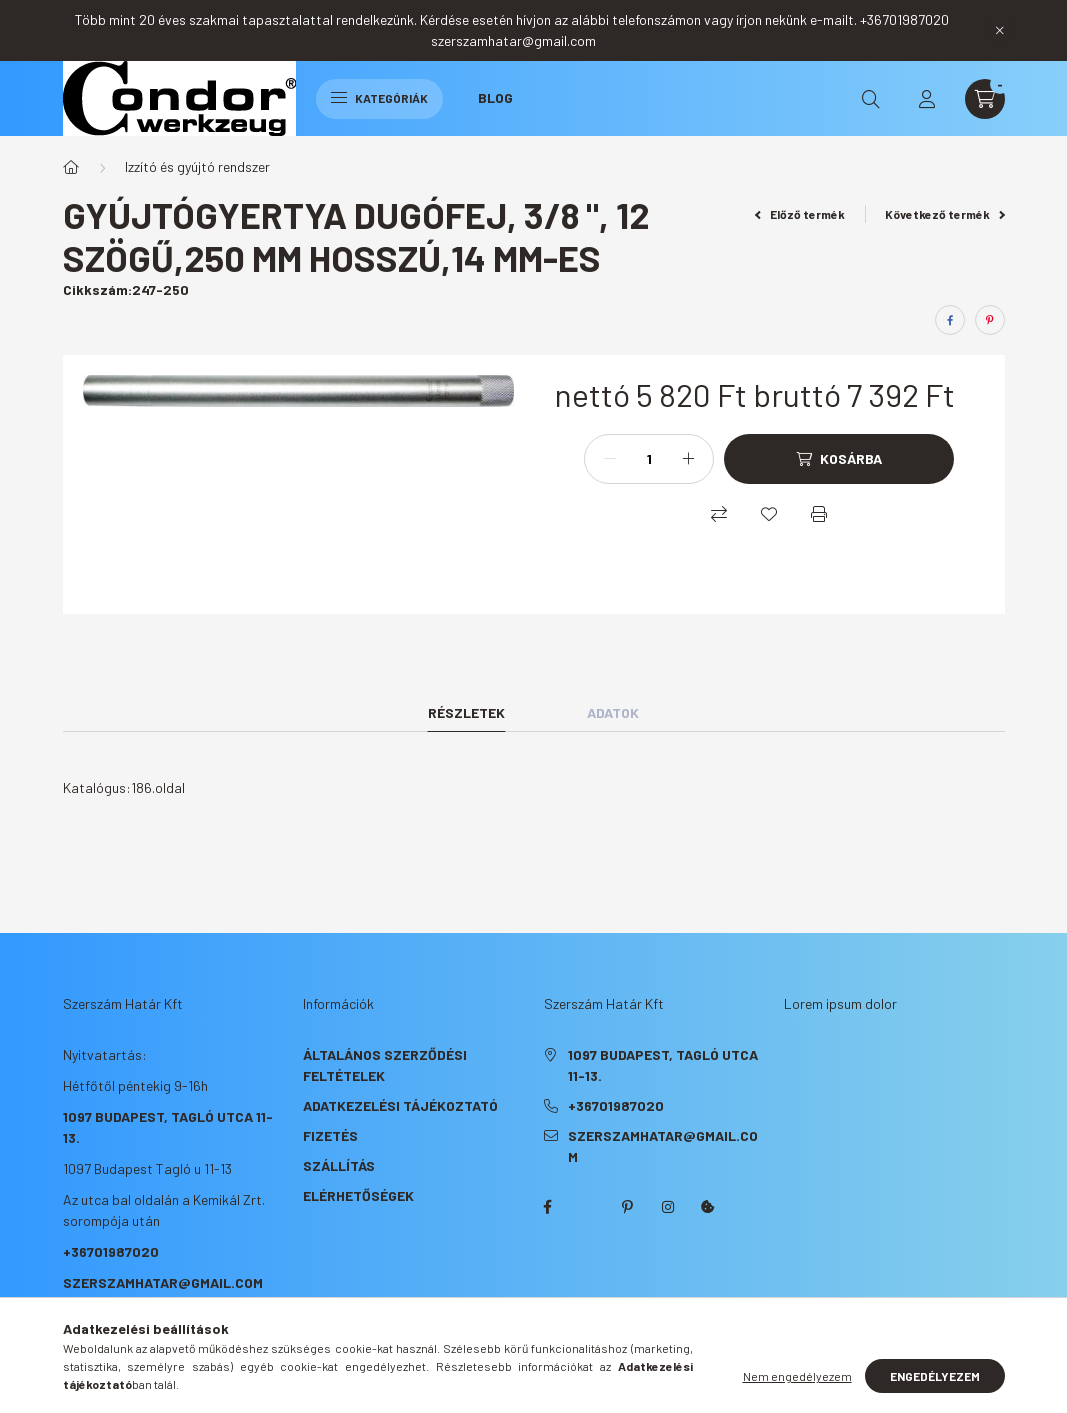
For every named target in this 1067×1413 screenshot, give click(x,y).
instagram (668, 1207)
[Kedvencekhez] (769, 514)
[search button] (871, 99)
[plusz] (688, 459)
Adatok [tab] (613, 712)
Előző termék (800, 214)
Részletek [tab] (466, 712)
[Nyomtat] (819, 514)
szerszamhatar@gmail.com (163, 1282)
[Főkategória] (71, 167)
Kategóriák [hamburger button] (379, 98)
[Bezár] (1000, 30)
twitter (588, 1207)
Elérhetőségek (358, 1195)
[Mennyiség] (649, 459)
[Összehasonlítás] (719, 514)
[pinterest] (990, 320)
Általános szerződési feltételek (385, 1065)
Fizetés (330, 1135)
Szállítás (339, 1165)
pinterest (628, 1207)
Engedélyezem (935, 1376)
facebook (548, 1207)
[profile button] (927, 99)
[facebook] (950, 320)
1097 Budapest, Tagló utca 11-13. (663, 1065)
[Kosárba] (839, 459)
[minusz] (610, 459)
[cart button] (985, 99)
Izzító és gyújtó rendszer (197, 166)
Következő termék (945, 214)
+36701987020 (111, 1251)
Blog (495, 97)
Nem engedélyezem (797, 1376)
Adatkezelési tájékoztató (400, 1105)
